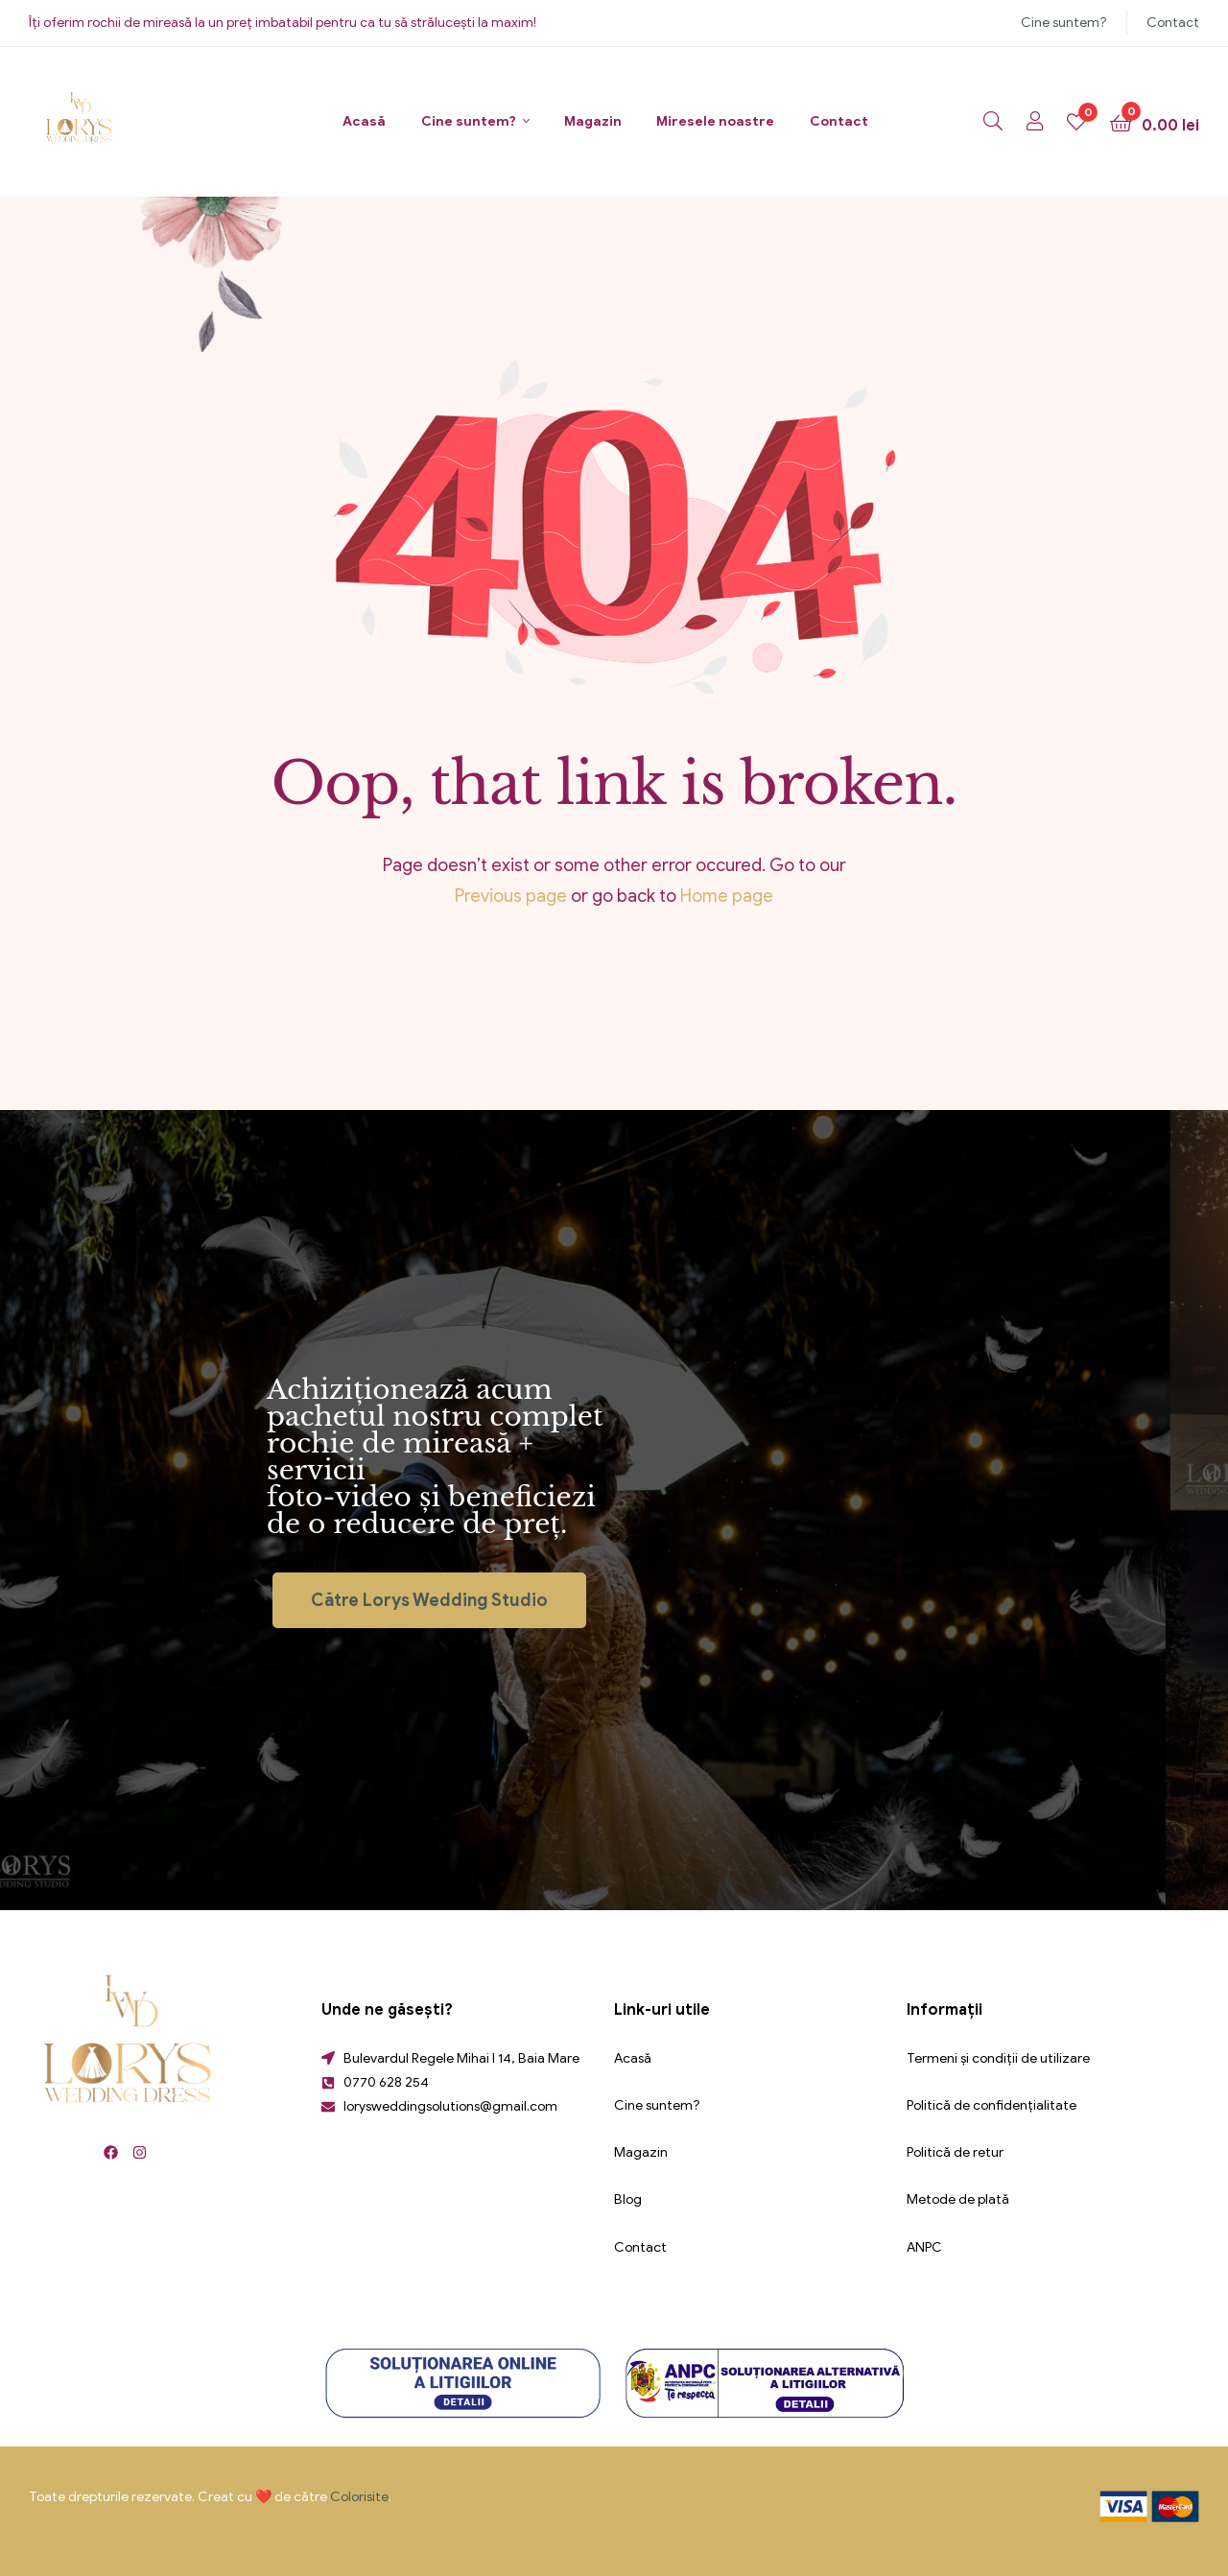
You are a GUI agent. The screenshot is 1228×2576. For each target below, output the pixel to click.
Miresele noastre (715, 121)
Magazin (593, 121)
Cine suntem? (1064, 22)
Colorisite (359, 2497)
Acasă (364, 121)
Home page (726, 896)
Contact (1172, 22)
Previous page (511, 896)
